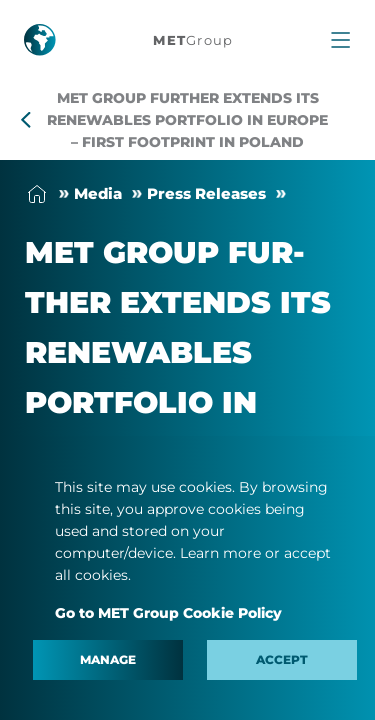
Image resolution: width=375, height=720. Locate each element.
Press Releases (206, 193)
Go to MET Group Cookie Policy (168, 613)
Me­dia (98, 193)
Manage (108, 659)
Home (37, 194)
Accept (282, 659)
